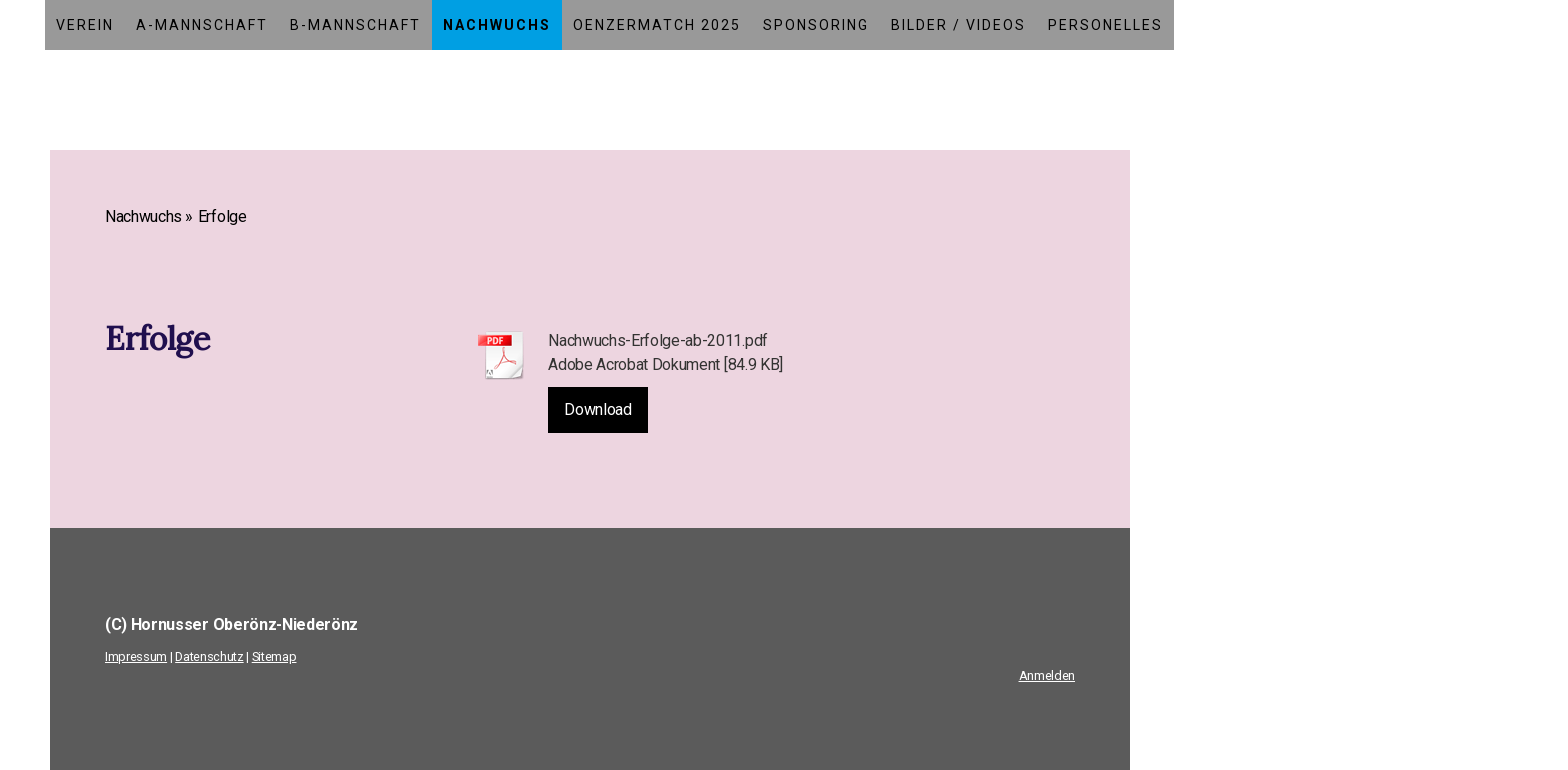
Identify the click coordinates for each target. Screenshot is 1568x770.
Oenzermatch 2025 (657, 25)
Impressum (136, 656)
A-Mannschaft (202, 25)
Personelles (1105, 25)
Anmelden (1047, 675)
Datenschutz (209, 656)
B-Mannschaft (355, 25)
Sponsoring (816, 25)
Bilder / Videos (958, 25)
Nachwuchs (497, 25)
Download (597, 409)
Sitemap (274, 656)
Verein (85, 25)
